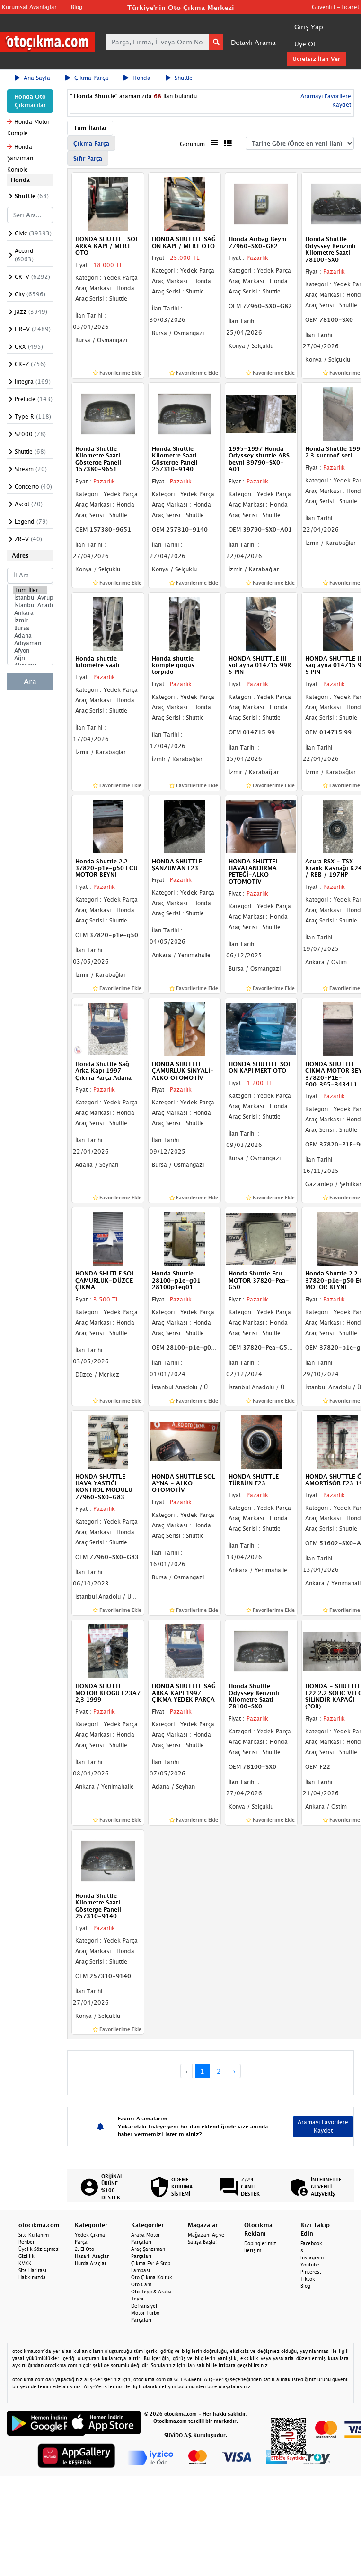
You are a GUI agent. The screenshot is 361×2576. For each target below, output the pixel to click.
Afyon (30, 651)
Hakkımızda (32, 2277)
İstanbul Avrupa (30, 598)
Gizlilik (26, 2256)
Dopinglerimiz (260, 2243)
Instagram (312, 2257)
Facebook (311, 2243)
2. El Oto (84, 2249)
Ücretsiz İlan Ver (316, 58)
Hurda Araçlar (90, 2263)
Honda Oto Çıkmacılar (30, 101)
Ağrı (30, 658)
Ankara (30, 613)
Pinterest (310, 2271)
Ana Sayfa (32, 77)
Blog (76, 6)
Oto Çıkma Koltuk (151, 2277)
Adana (30, 635)
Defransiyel (144, 2306)
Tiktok (307, 2279)
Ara (30, 681)
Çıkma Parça (86, 77)
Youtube (309, 2264)
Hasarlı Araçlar (92, 2256)
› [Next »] (234, 2071)
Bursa (30, 628)
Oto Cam (141, 2284)
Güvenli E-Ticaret (335, 6)
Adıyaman (30, 643)
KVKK (25, 2263)
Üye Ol (304, 44)
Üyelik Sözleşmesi (39, 2249)
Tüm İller (30, 590)
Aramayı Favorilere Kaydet (323, 2126)
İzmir (30, 620)
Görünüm (192, 143)
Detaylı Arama (253, 42)
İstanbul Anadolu (30, 605)
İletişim (252, 2250)
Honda (136, 77)
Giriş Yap (308, 27)
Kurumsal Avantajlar (29, 6)
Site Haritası (32, 2270)
